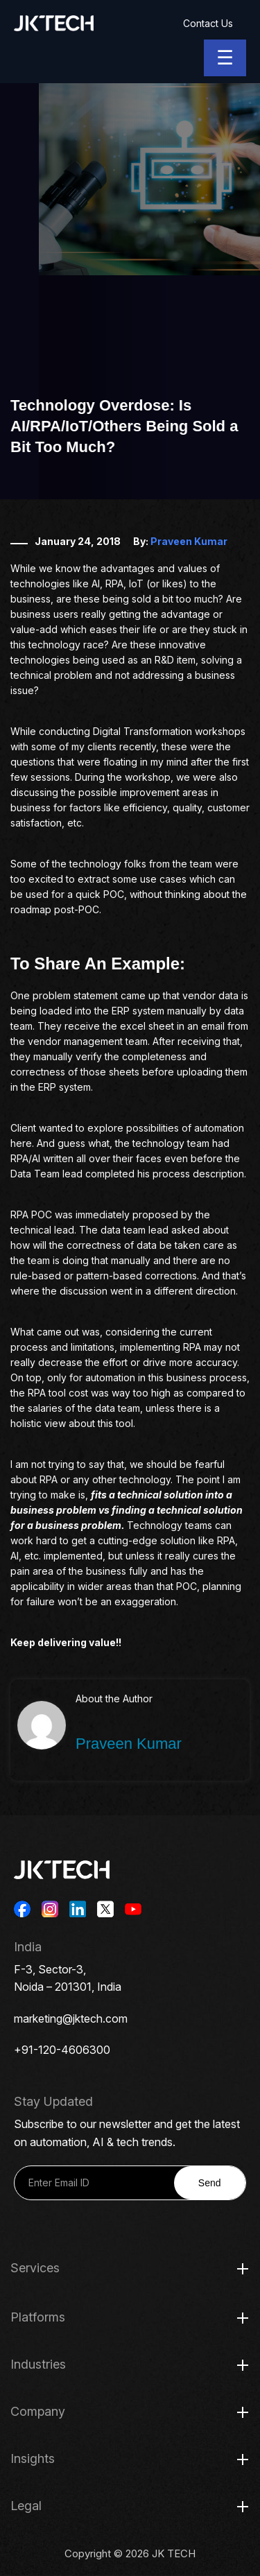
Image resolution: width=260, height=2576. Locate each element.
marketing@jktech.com (71, 2018)
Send (209, 2182)
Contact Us (208, 23)
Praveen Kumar (188, 541)
